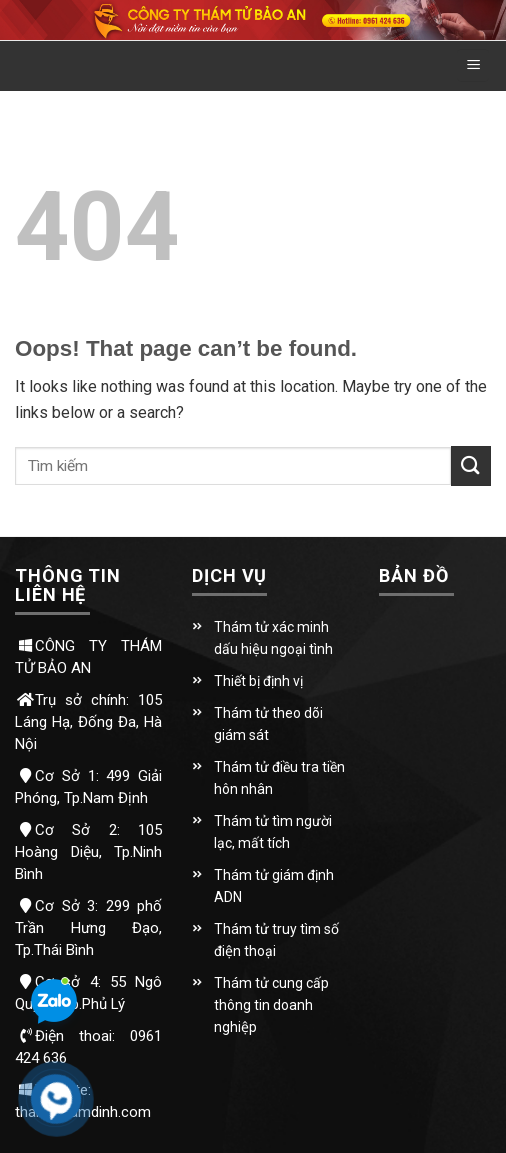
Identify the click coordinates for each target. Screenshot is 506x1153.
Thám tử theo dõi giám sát (268, 724)
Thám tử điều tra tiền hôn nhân (279, 778)
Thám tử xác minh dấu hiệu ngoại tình (273, 638)
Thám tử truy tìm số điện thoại (276, 940)
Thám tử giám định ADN (274, 886)
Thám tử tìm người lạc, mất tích (273, 832)
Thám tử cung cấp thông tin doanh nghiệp (271, 1005)
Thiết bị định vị (258, 681)
